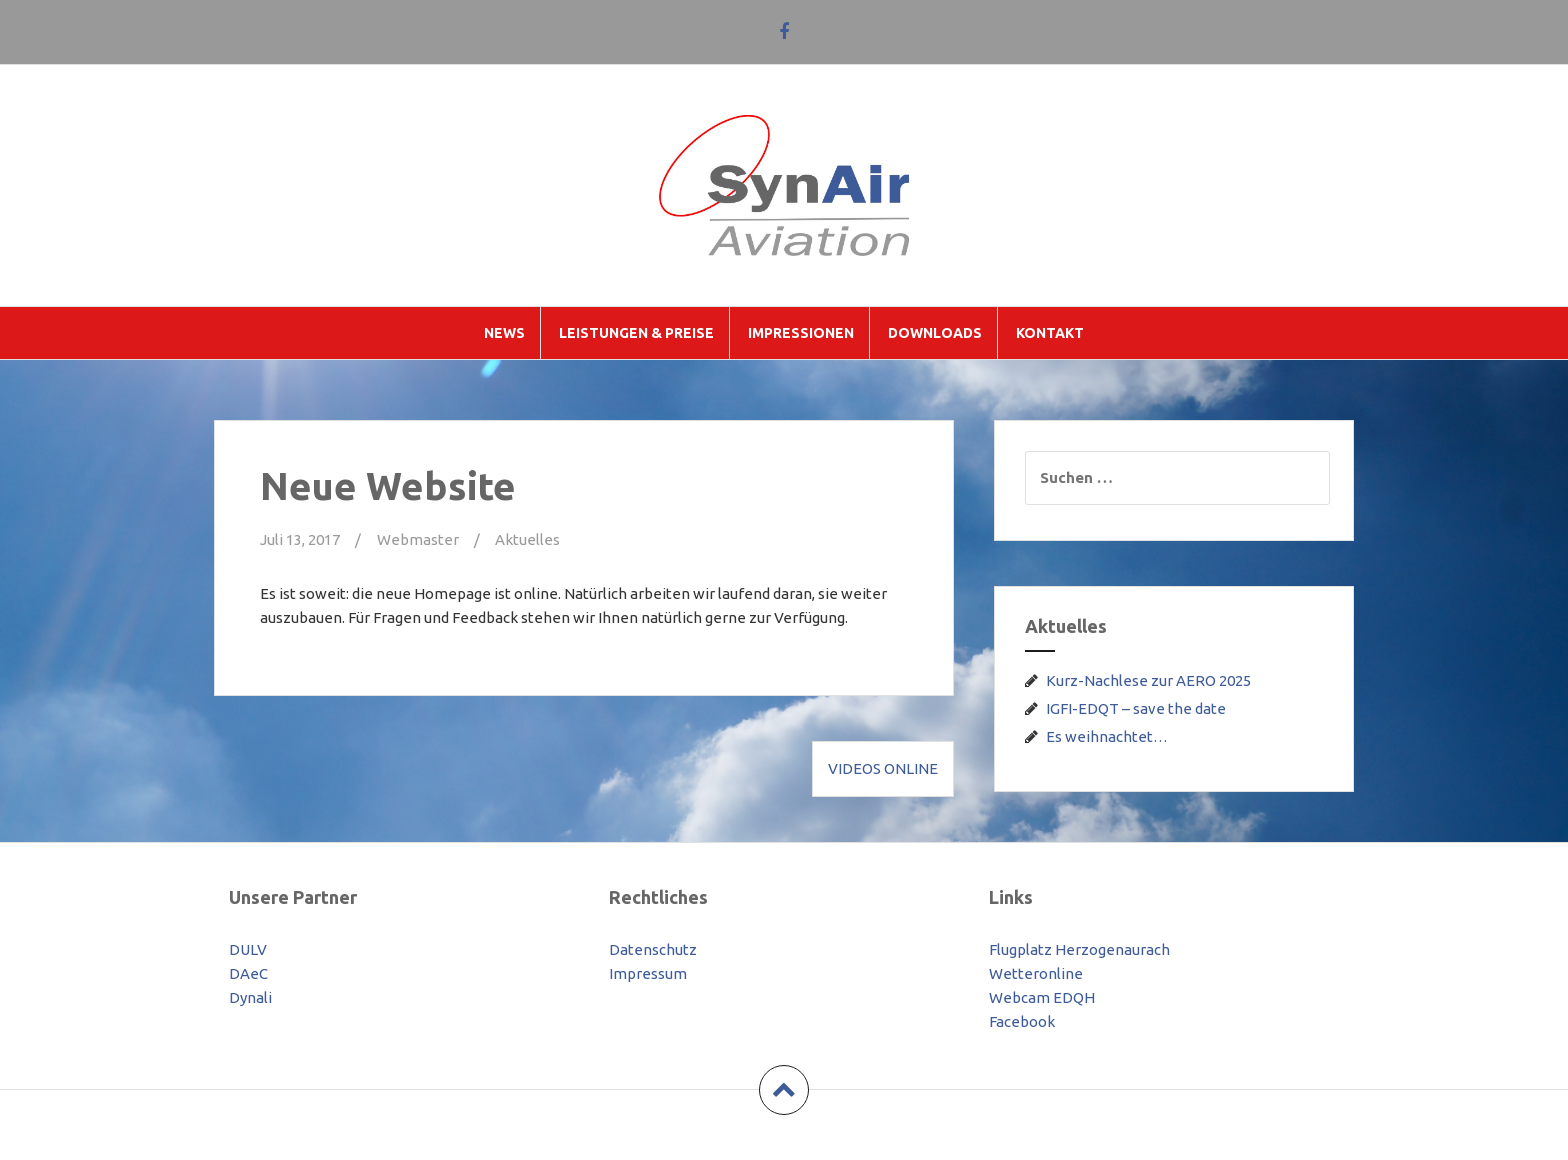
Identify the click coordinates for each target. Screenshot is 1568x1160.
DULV (248, 949)
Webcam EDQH (1042, 997)
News (504, 333)
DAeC (248, 973)
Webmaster (418, 539)
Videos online (883, 768)
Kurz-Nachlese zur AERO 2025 (1148, 680)
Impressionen (801, 333)
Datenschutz (653, 949)
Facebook (1022, 1021)
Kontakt (1050, 333)
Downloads (935, 333)
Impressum (648, 973)
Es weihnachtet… (1107, 736)
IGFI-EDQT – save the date (1136, 708)
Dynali (250, 997)
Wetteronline (1036, 973)
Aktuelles (527, 539)
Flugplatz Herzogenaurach (1079, 949)
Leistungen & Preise (636, 333)
